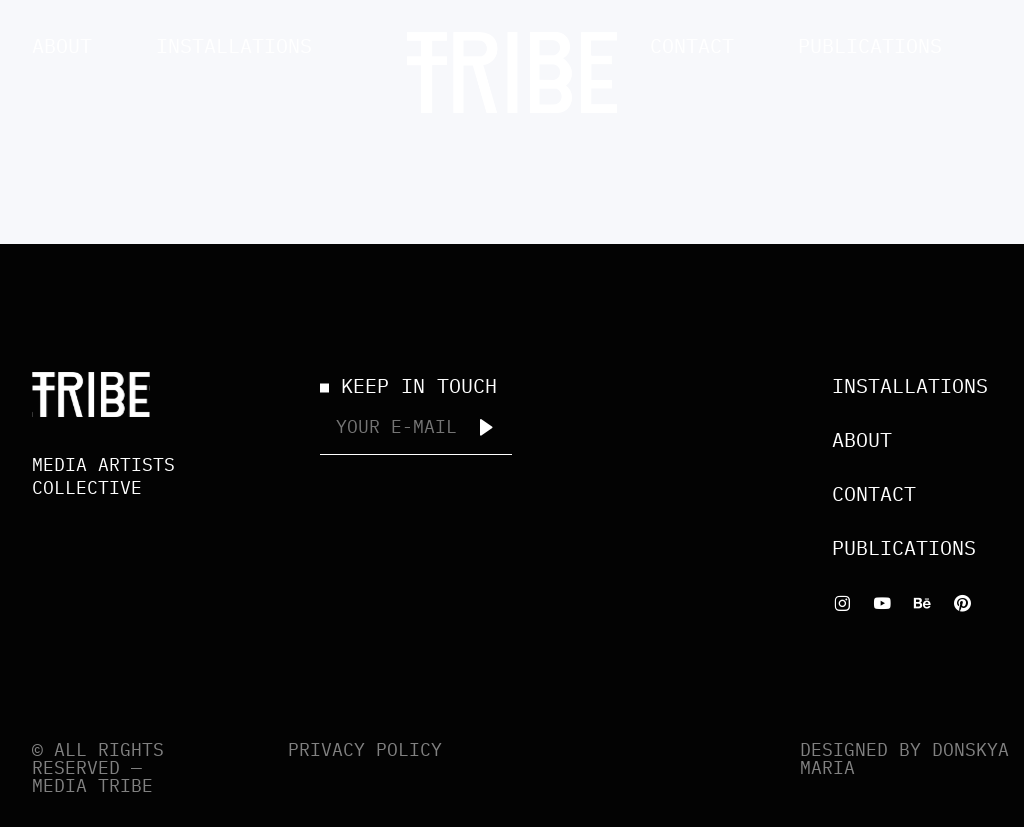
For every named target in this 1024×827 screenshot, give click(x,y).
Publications (870, 45)
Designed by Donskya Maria (904, 758)
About (62, 45)
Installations (234, 45)
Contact (692, 45)
